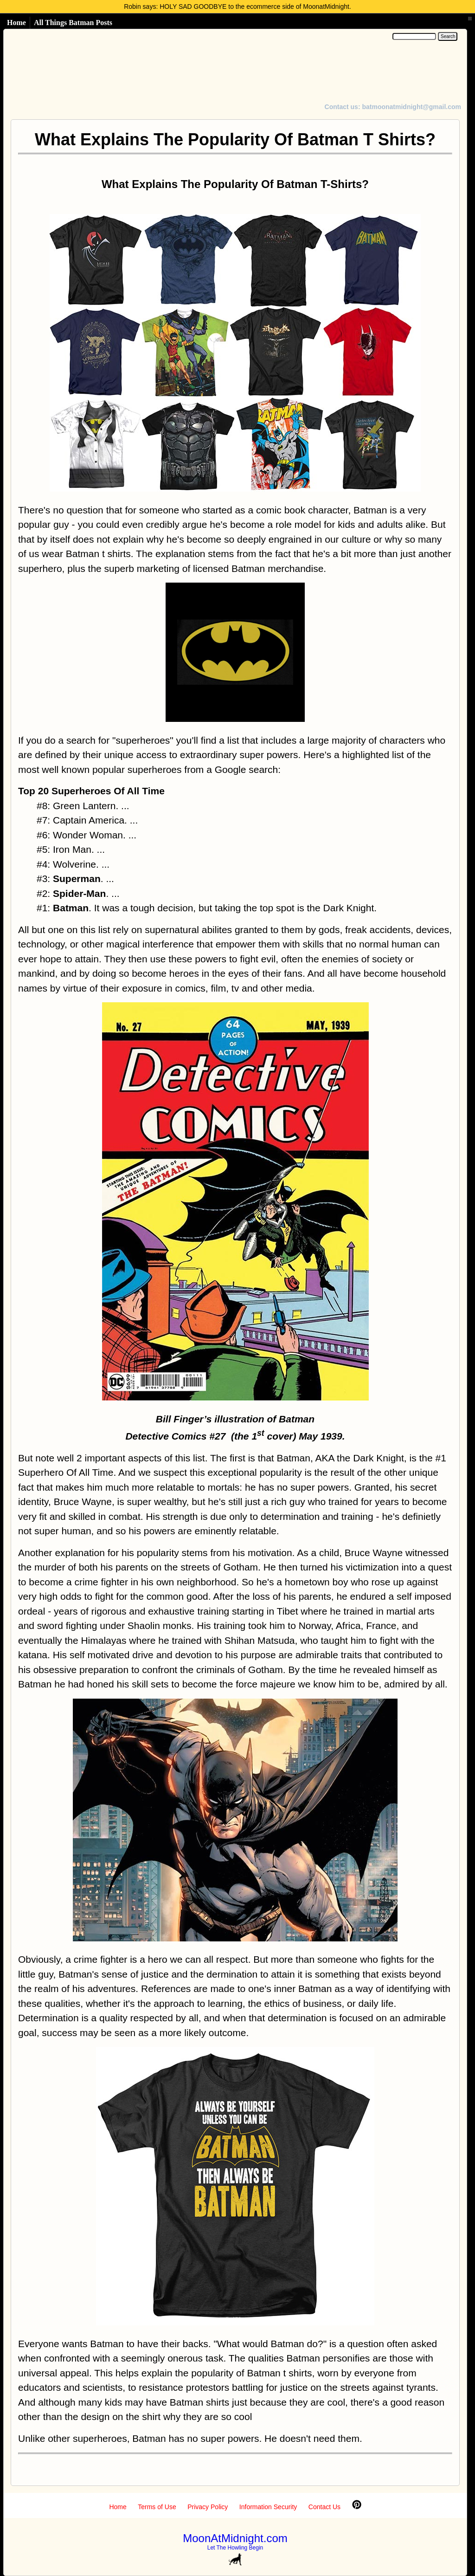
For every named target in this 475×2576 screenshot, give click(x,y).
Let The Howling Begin (235, 2547)
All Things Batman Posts (73, 22)
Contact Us (324, 2507)
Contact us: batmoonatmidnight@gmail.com (393, 106)
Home (16, 22)
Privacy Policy (207, 2507)
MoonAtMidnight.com (235, 2538)
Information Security (268, 2507)
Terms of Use (157, 2507)
